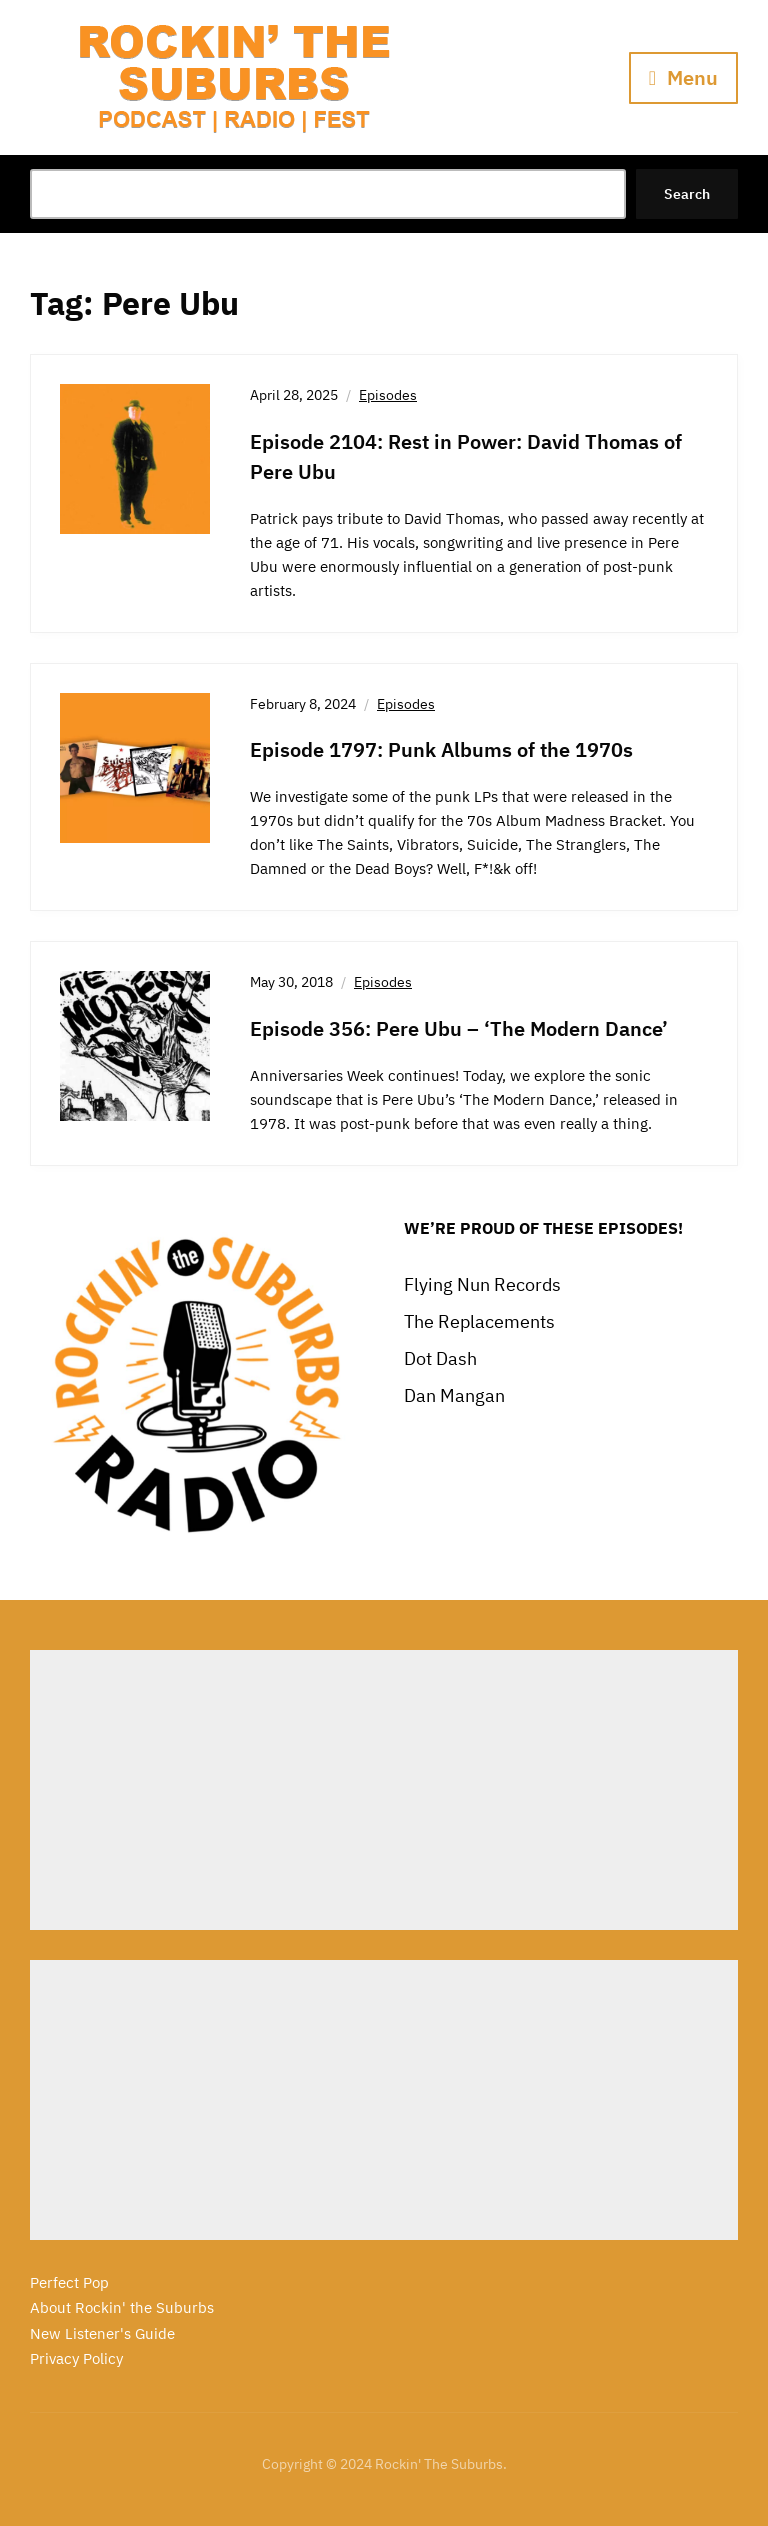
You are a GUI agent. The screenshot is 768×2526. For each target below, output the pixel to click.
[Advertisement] (384, 1790)
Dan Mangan (454, 1395)
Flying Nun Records (482, 1284)
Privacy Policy (76, 2358)
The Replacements (479, 1321)
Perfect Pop (69, 2282)
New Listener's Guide (102, 2333)
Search (687, 194)
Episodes (388, 395)
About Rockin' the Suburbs (122, 2307)
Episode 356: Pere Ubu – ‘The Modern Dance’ (459, 1028)
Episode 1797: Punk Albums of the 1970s (441, 749)
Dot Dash (440, 1358)
